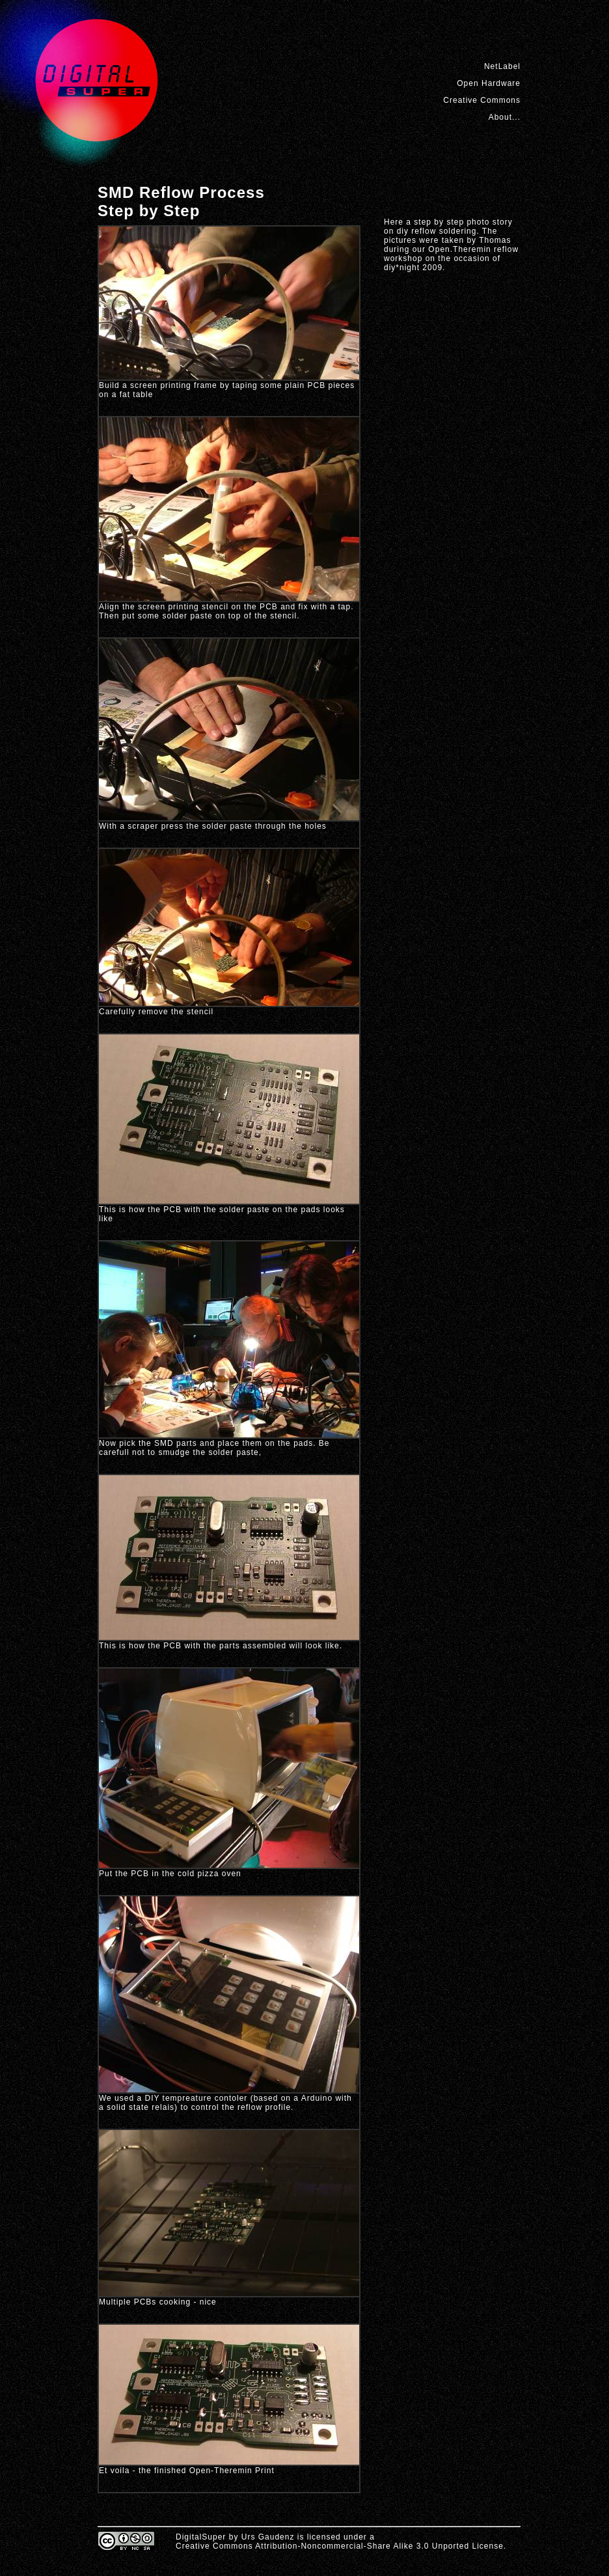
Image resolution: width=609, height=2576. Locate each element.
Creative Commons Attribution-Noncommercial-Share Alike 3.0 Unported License (340, 2546)
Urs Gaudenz (268, 2536)
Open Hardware (489, 83)
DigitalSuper (201, 2536)
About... (505, 117)
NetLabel (502, 66)
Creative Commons (482, 100)
